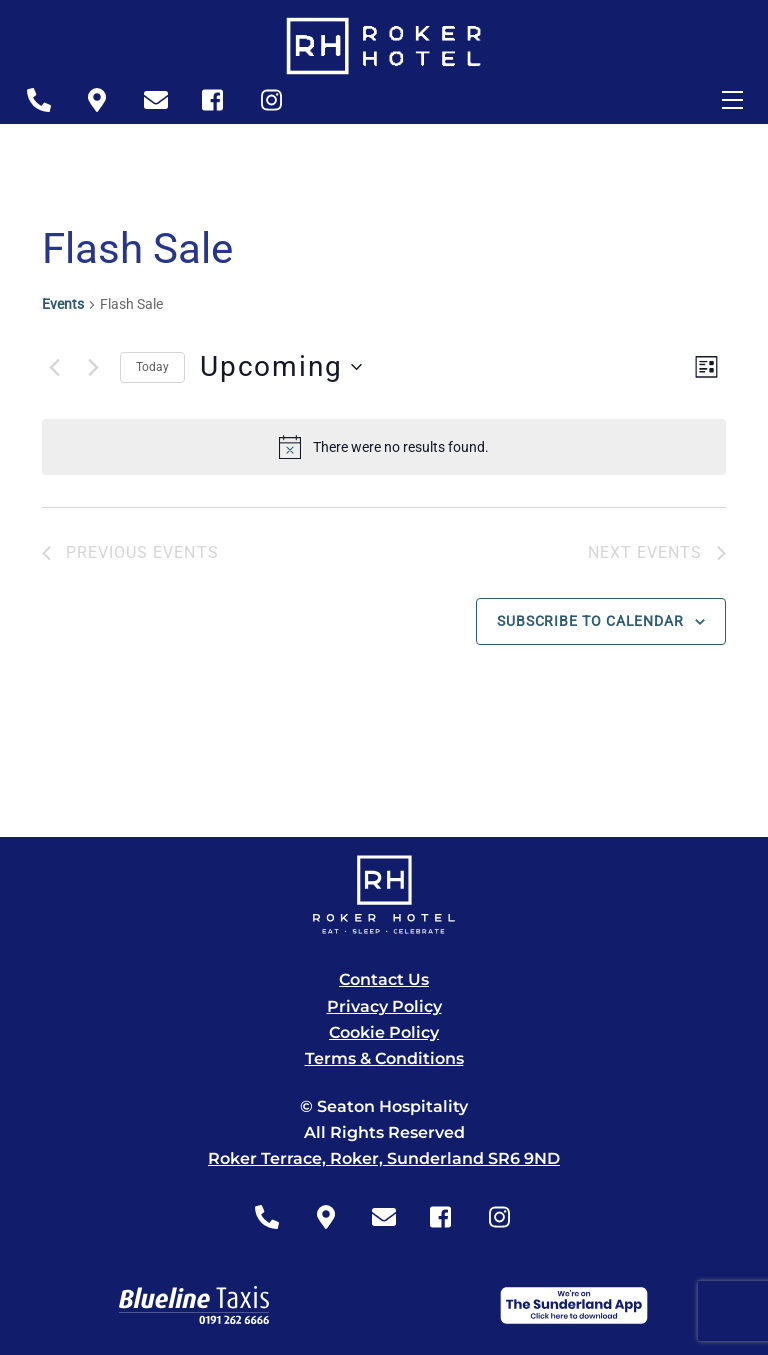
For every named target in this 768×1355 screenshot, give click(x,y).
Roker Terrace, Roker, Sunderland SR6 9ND (384, 1158)
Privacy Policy (384, 1006)
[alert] (384, 447)
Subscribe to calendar (590, 621)
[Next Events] (93, 367)
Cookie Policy (384, 1032)
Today (152, 367)
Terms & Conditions (384, 1058)
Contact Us (384, 979)
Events (63, 304)
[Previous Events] (54, 367)
